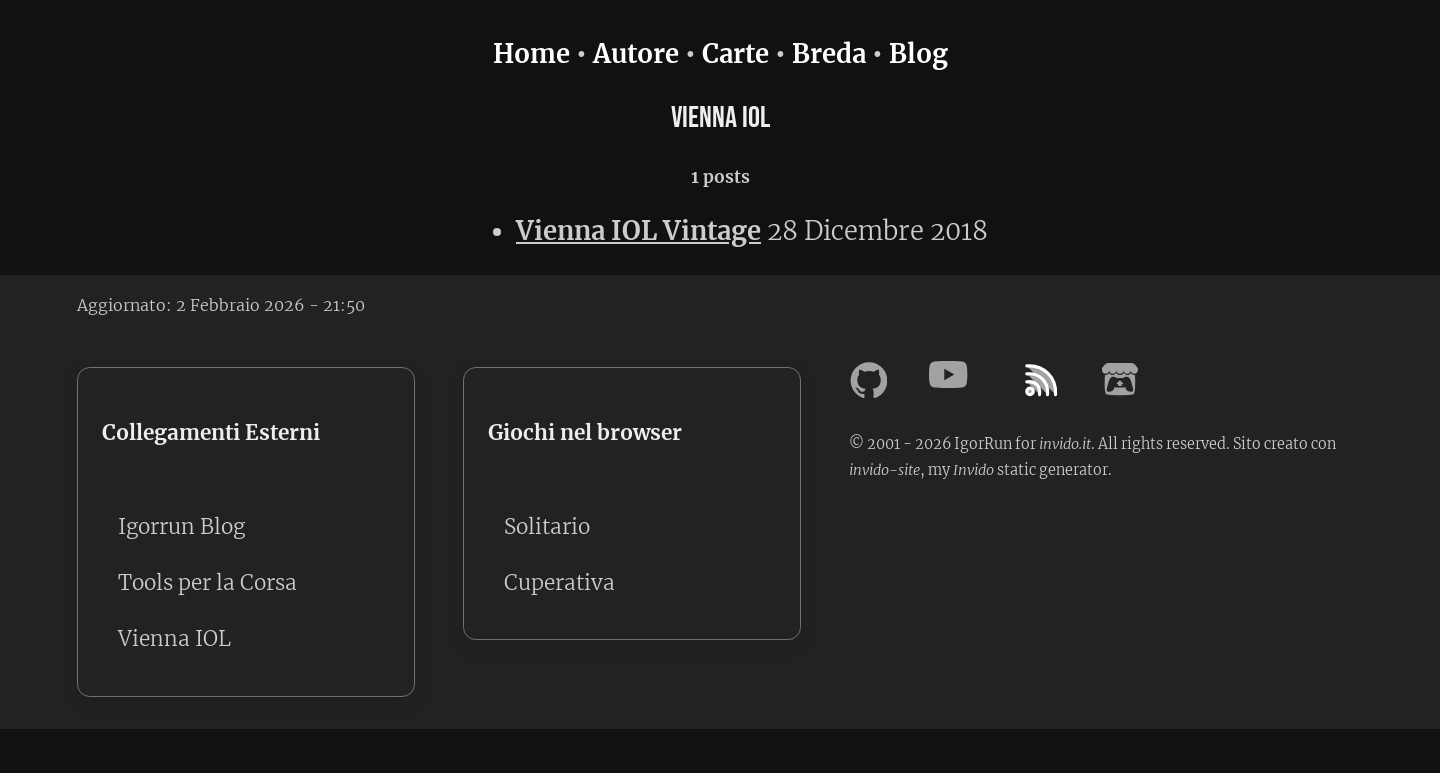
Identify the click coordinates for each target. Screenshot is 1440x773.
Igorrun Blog (181, 527)
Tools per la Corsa (207, 583)
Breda (829, 54)
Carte (735, 54)
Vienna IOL (174, 639)
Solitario (547, 527)
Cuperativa (559, 583)
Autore (636, 54)
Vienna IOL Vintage (638, 231)
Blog (918, 54)
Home (531, 54)
